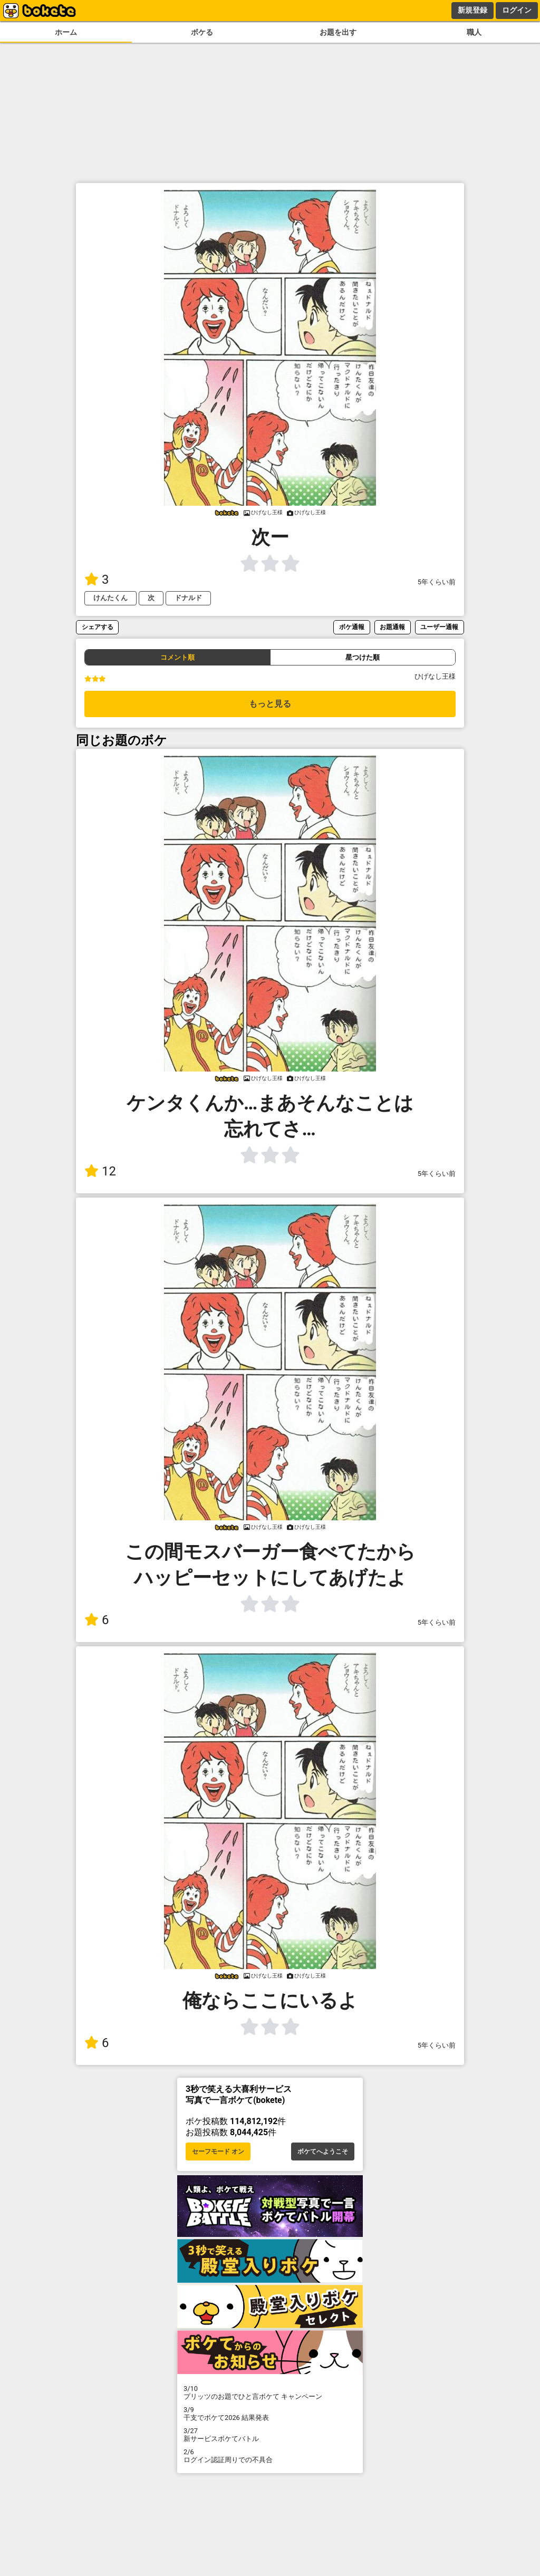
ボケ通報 (351, 626)
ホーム (66, 32)
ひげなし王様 (435, 676)
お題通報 (392, 626)
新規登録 (472, 10)
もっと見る (270, 703)
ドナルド (188, 598)
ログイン (517, 10)
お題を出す (338, 32)
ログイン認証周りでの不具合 (270, 2456)
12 (100, 1171)
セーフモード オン (218, 2151)
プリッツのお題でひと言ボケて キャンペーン (270, 2392)
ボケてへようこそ (322, 2151)
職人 (474, 32)
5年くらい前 (437, 582)
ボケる (202, 32)
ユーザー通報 (439, 626)
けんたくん (110, 598)
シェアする (97, 626)
